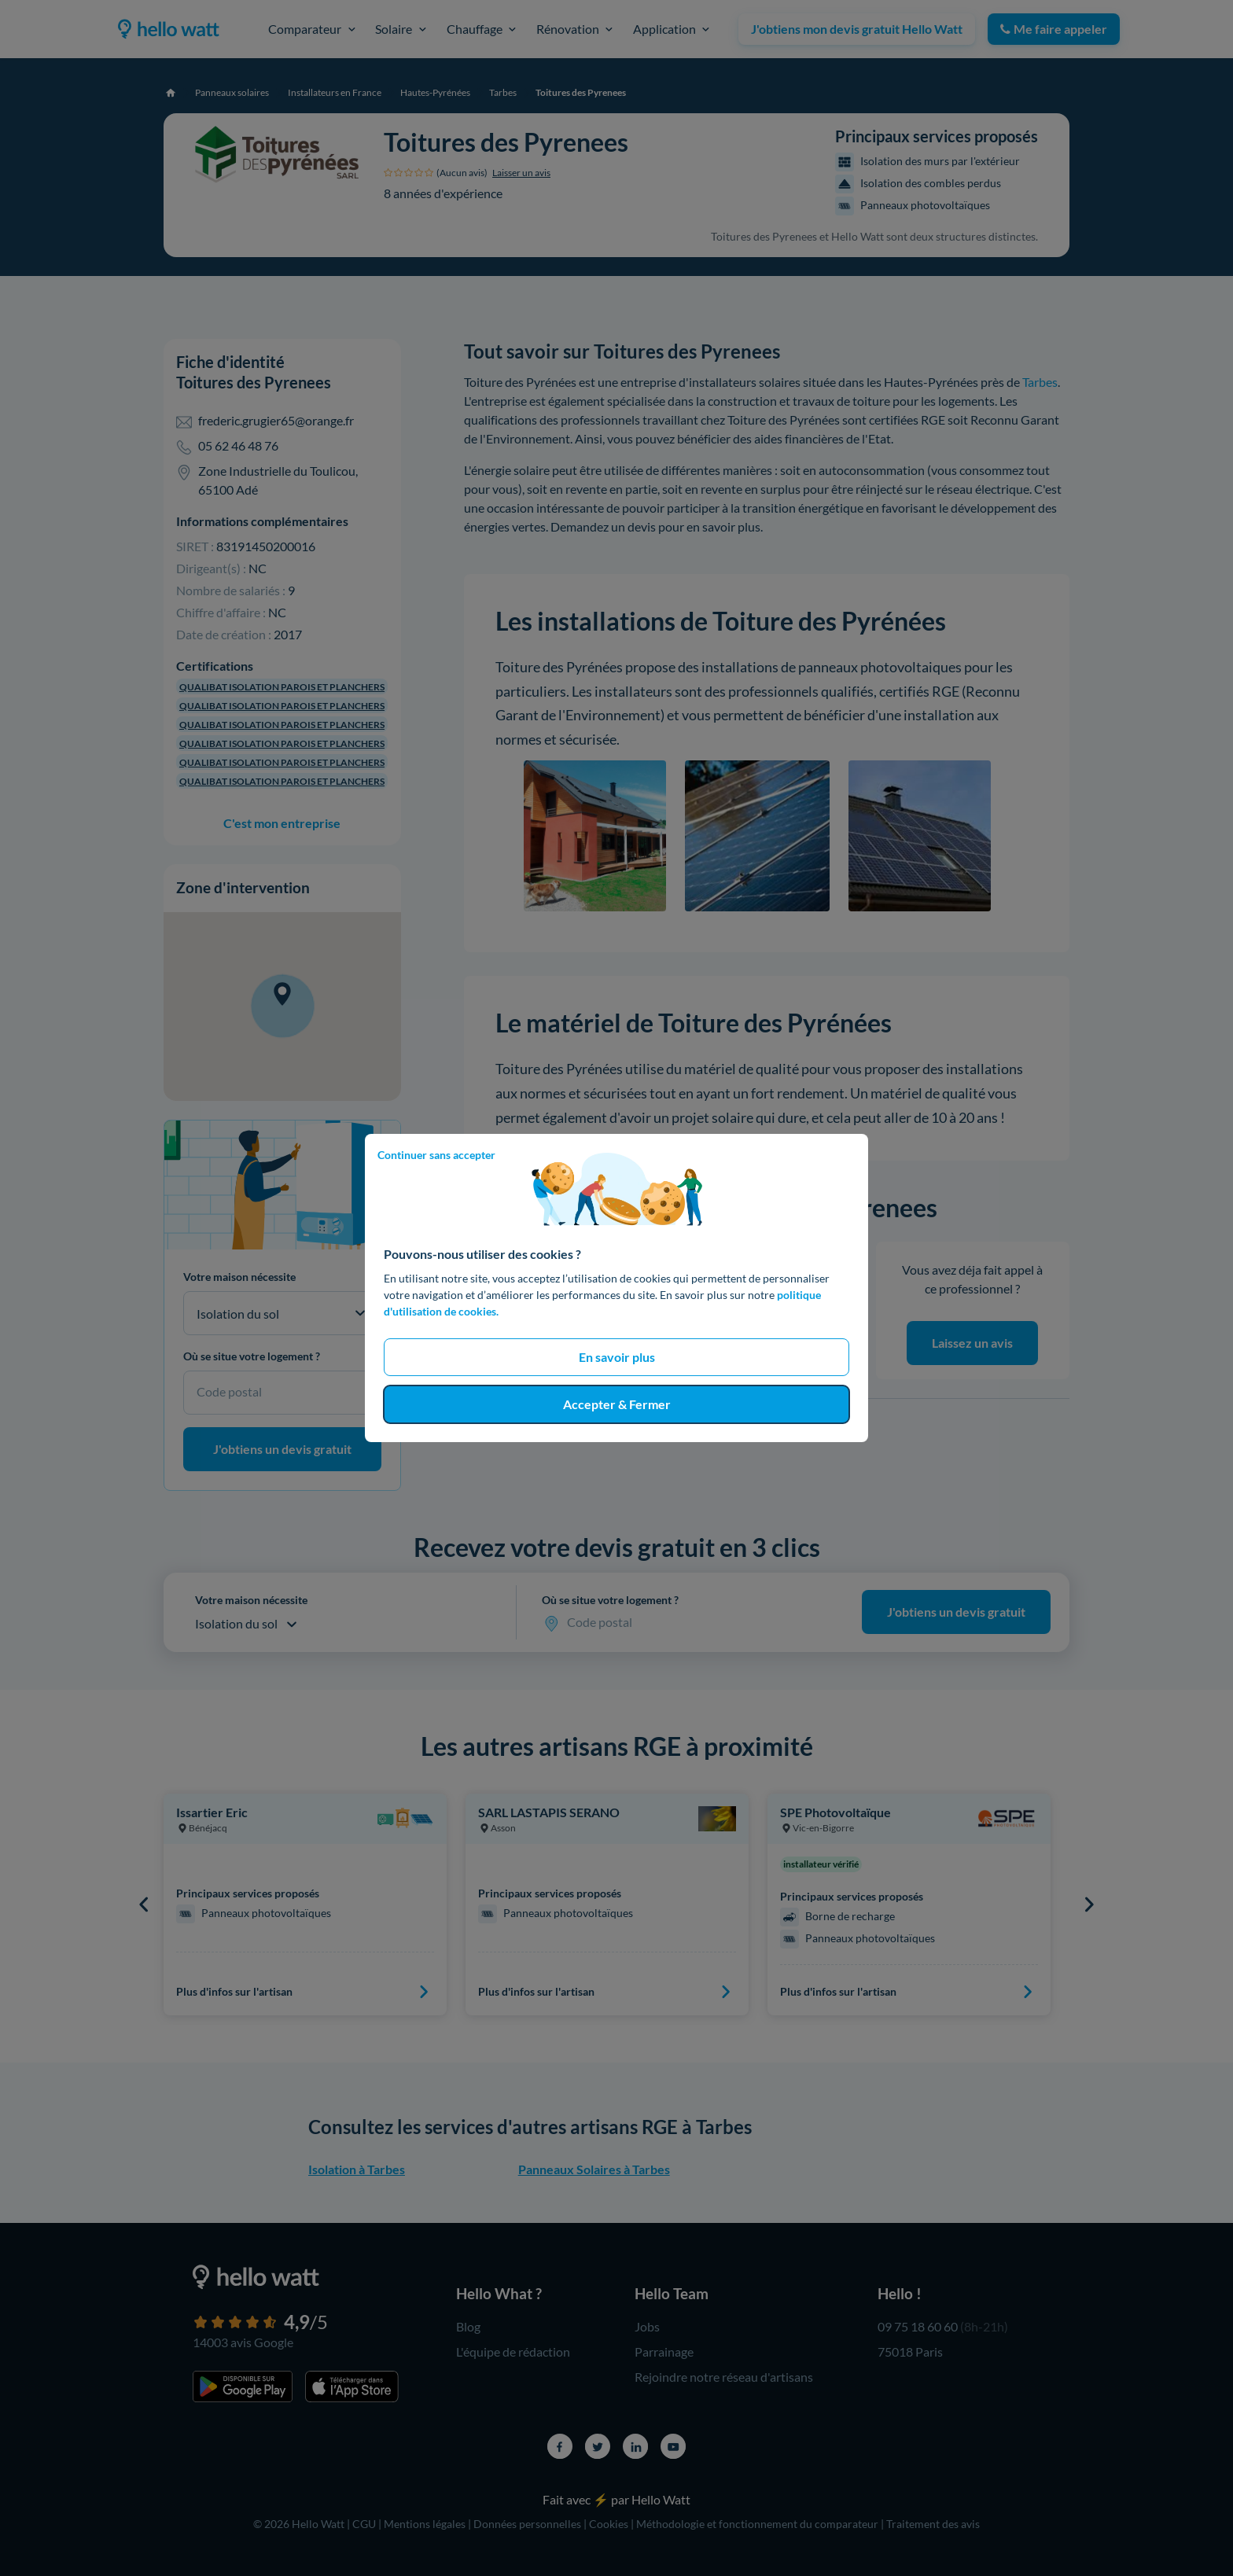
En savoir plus (617, 1356)
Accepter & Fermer (617, 1404)
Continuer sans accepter (436, 1154)
